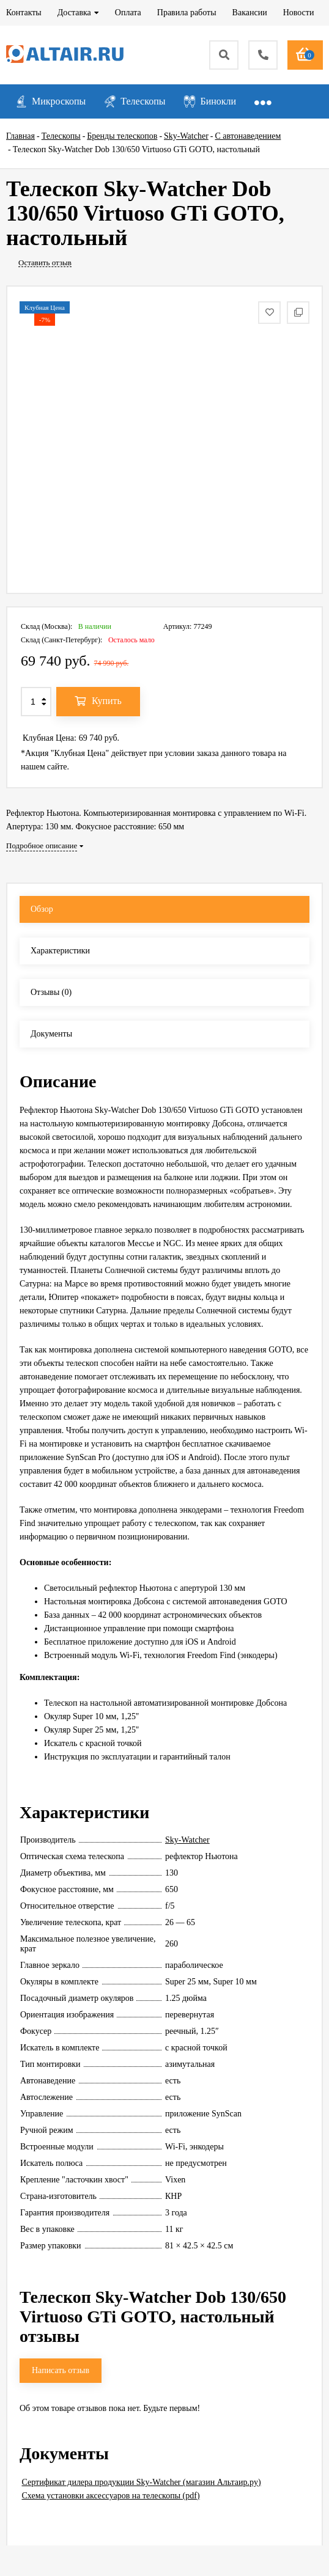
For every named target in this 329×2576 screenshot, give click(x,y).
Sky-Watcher (187, 1839)
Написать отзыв (60, 2370)
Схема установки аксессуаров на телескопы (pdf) (111, 2495)
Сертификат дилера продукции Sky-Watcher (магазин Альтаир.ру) (141, 2482)
